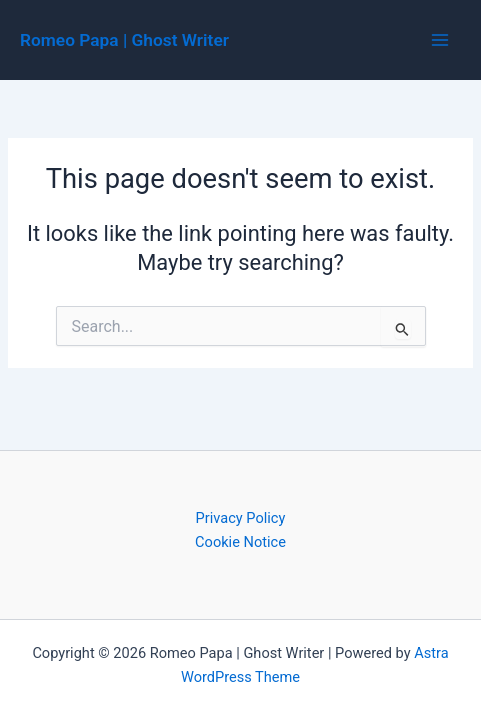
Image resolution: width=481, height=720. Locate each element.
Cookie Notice (240, 542)
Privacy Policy (241, 518)
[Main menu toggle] (440, 40)
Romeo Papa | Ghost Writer (124, 40)
